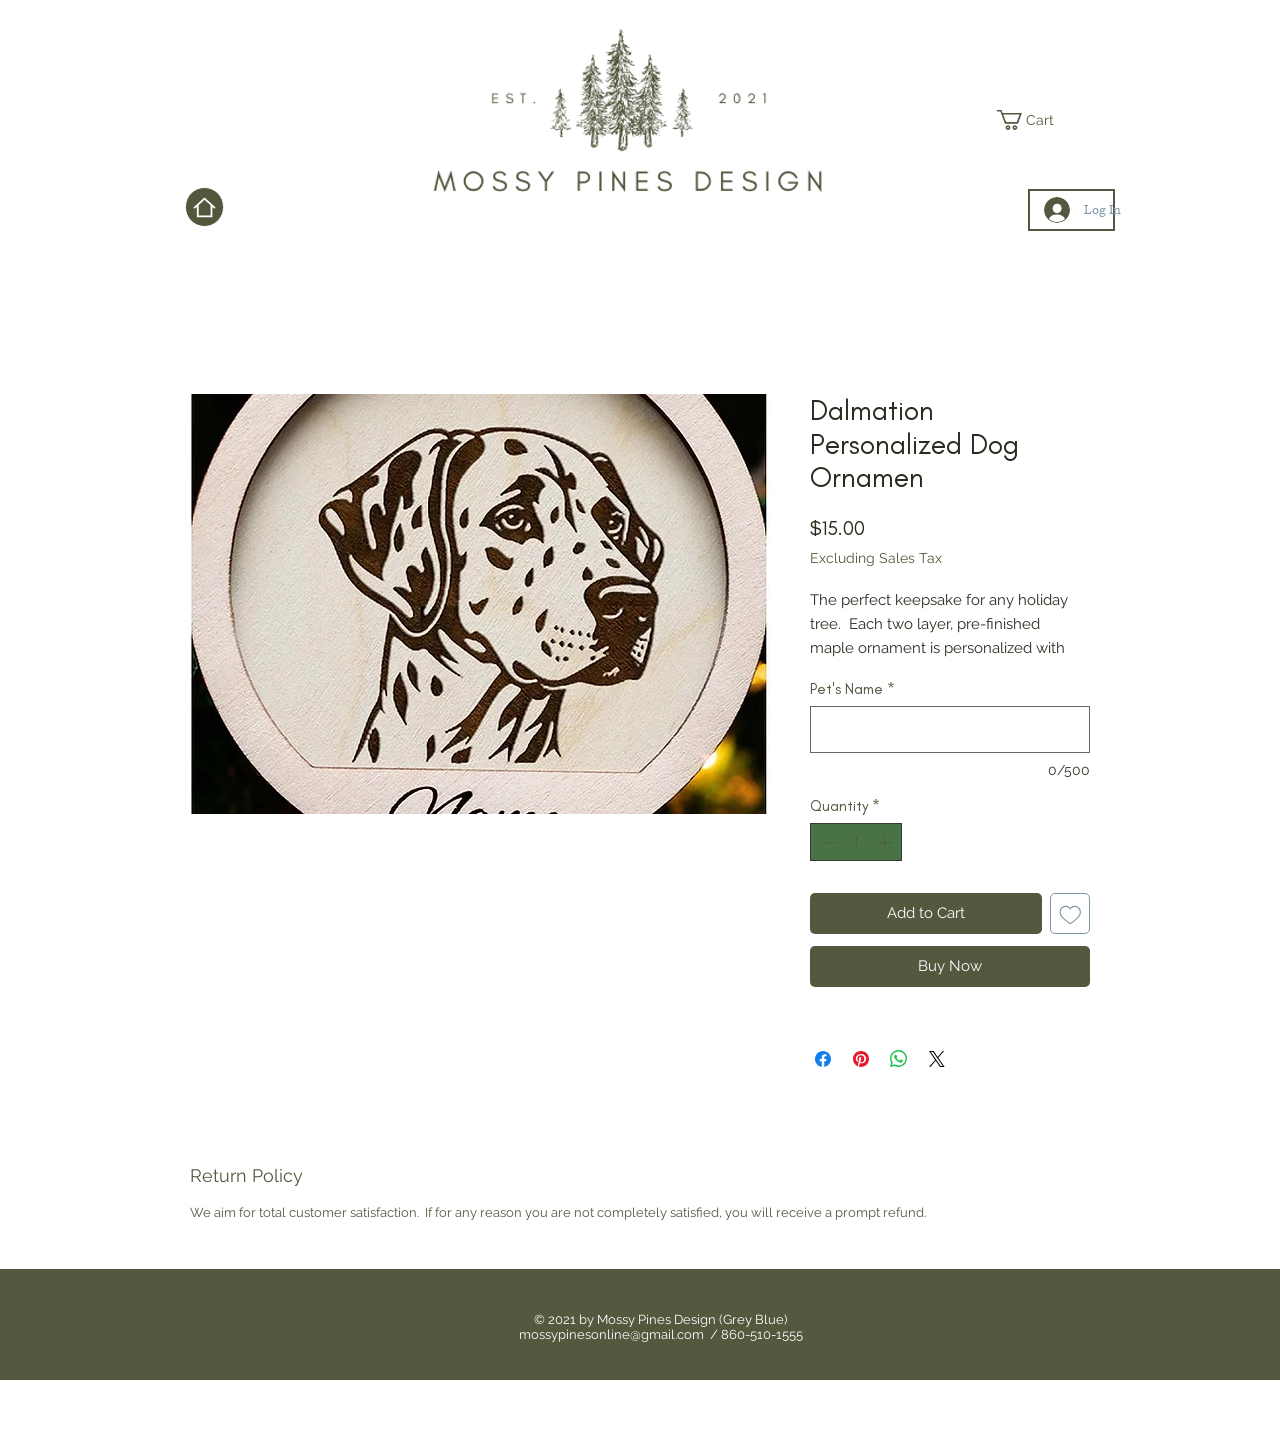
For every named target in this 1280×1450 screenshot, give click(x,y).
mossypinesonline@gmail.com (611, 1334)
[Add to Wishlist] (1070, 913)
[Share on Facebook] (823, 1059)
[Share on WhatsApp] (899, 1059)
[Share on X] (937, 1059)
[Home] (204, 207)
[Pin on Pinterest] (861, 1059)
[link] (1035, 120)
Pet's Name (852, 689)
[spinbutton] (856, 842)
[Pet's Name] (950, 729)
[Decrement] (826, 842)
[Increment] (886, 842)
